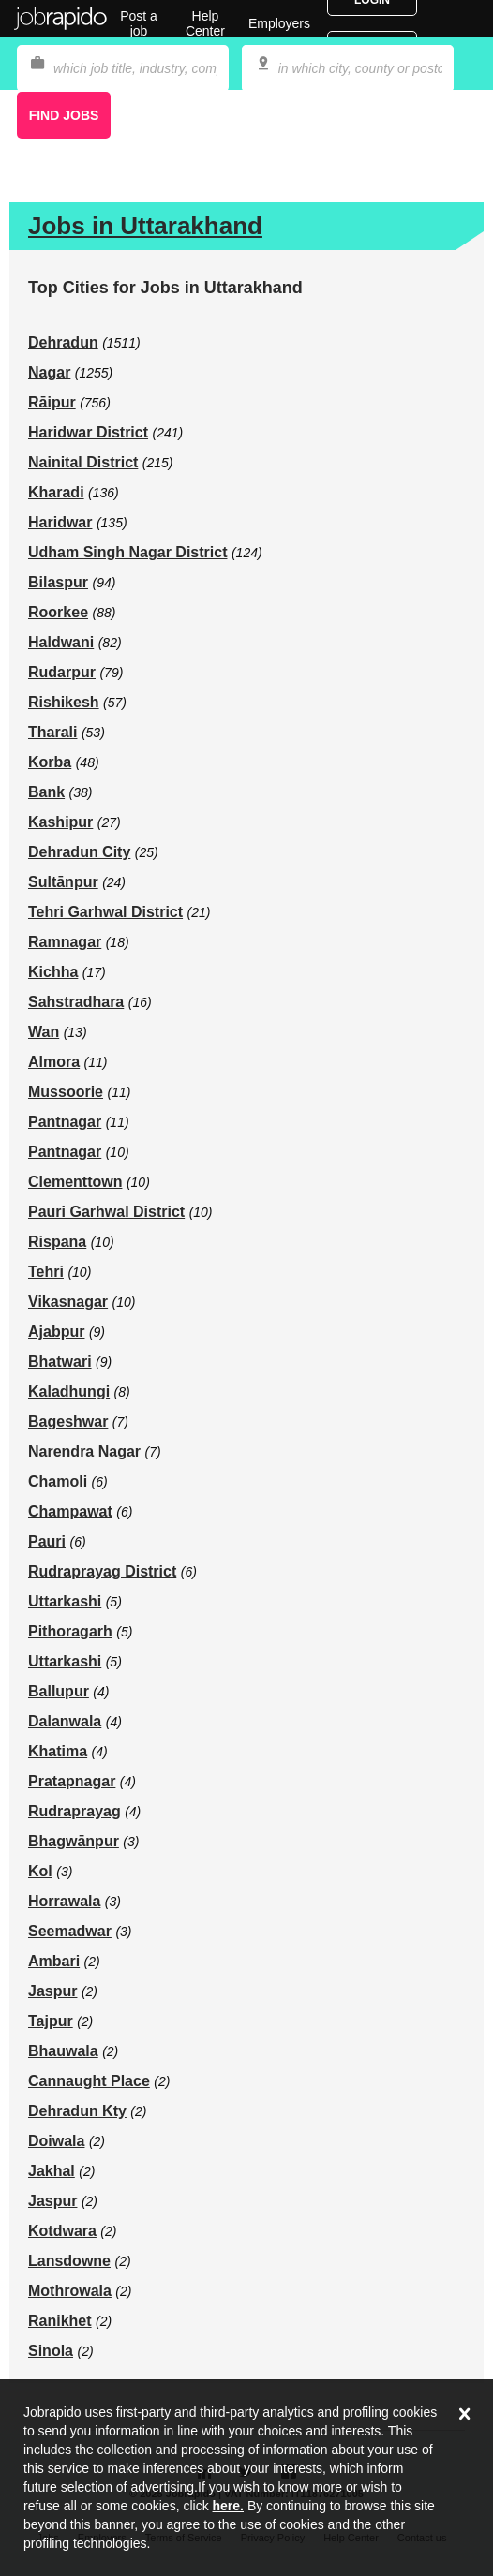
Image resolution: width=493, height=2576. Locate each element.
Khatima (57, 1751)
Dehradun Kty (77, 2111)
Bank (46, 792)
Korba (49, 762)
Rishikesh (63, 702)
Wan (43, 1032)
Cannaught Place (89, 2081)
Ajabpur (56, 1332)
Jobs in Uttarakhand (145, 226)
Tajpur (50, 2021)
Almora (54, 1062)
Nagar (49, 372)
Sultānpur (63, 882)
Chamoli (57, 1481)
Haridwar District (88, 432)
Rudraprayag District (102, 1571)
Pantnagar (64, 1122)
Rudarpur (62, 672)
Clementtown (75, 1182)
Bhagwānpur (73, 1841)
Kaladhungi (69, 1391)
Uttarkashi (64, 1601)
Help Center (205, 23)
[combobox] (348, 68)
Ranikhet (60, 2321)
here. (228, 2505)
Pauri (47, 1541)
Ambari (54, 1961)
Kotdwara (62, 2231)
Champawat (70, 1511)
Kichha (53, 972)
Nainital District (83, 462)
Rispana (57, 1242)
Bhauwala (63, 2051)
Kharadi (56, 492)
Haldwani (61, 642)
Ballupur (58, 1691)
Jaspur (52, 1991)
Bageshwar (68, 1421)
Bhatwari (60, 1361)
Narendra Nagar (84, 1451)
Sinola (50, 2351)
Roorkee (58, 612)
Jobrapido (61, 18)
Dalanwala (64, 1721)
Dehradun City (79, 852)
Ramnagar (64, 942)
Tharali (52, 732)
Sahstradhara (76, 1002)
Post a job (138, 23)
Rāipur (52, 402)
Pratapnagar (71, 1781)
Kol (40, 1871)
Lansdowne (69, 2261)
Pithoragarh (70, 1631)
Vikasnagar (68, 1302)
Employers (279, 23)
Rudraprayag (74, 1811)
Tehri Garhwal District (105, 912)
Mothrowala (70, 2291)
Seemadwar (70, 1931)
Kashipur (60, 822)
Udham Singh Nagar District (127, 552)
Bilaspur (58, 582)
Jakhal (51, 2171)
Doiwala (56, 2141)
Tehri (46, 1272)
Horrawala (64, 1901)
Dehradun (63, 342)
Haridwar (60, 522)
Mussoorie (65, 1092)
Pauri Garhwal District (106, 1212)
